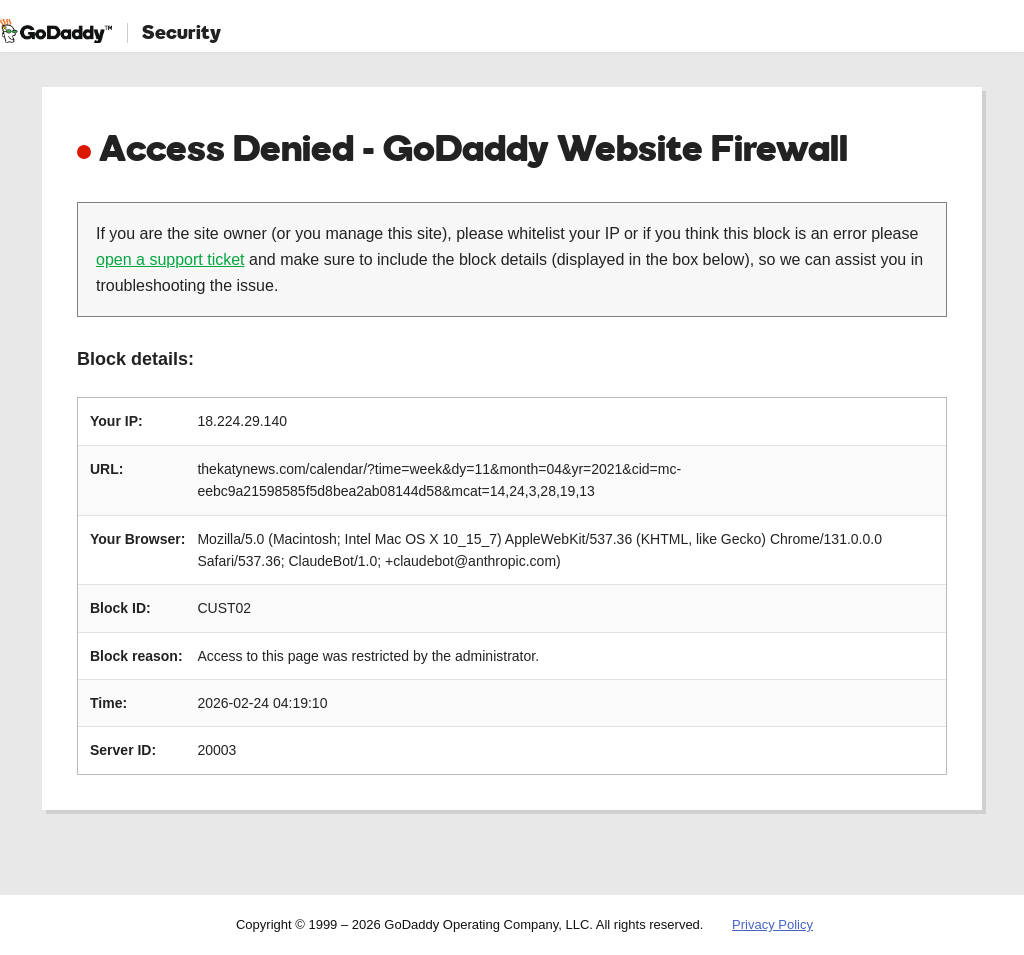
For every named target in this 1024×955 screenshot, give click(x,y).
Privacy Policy (772, 924)
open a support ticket (170, 259)
